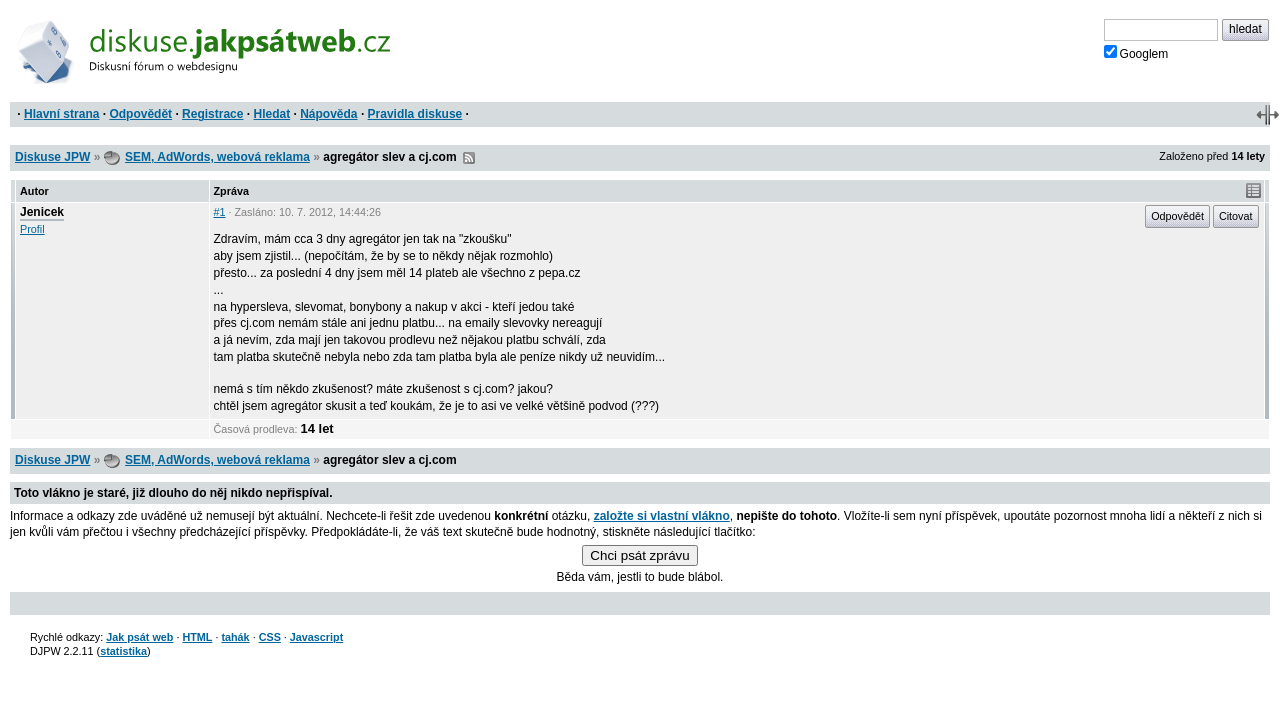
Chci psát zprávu (639, 555)
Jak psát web (139, 637)
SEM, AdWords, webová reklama (217, 157)
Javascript (316, 637)
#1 (220, 212)
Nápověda (328, 114)
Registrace (212, 114)
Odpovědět (140, 114)
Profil (32, 229)
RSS (469, 158)
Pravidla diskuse (415, 114)
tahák (235, 637)
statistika (123, 651)
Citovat (1236, 216)
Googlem (1136, 53)
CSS (270, 637)
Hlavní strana (61, 114)
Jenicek (42, 212)
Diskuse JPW (52, 157)
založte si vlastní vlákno (662, 516)
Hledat (271, 114)
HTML (197, 637)
